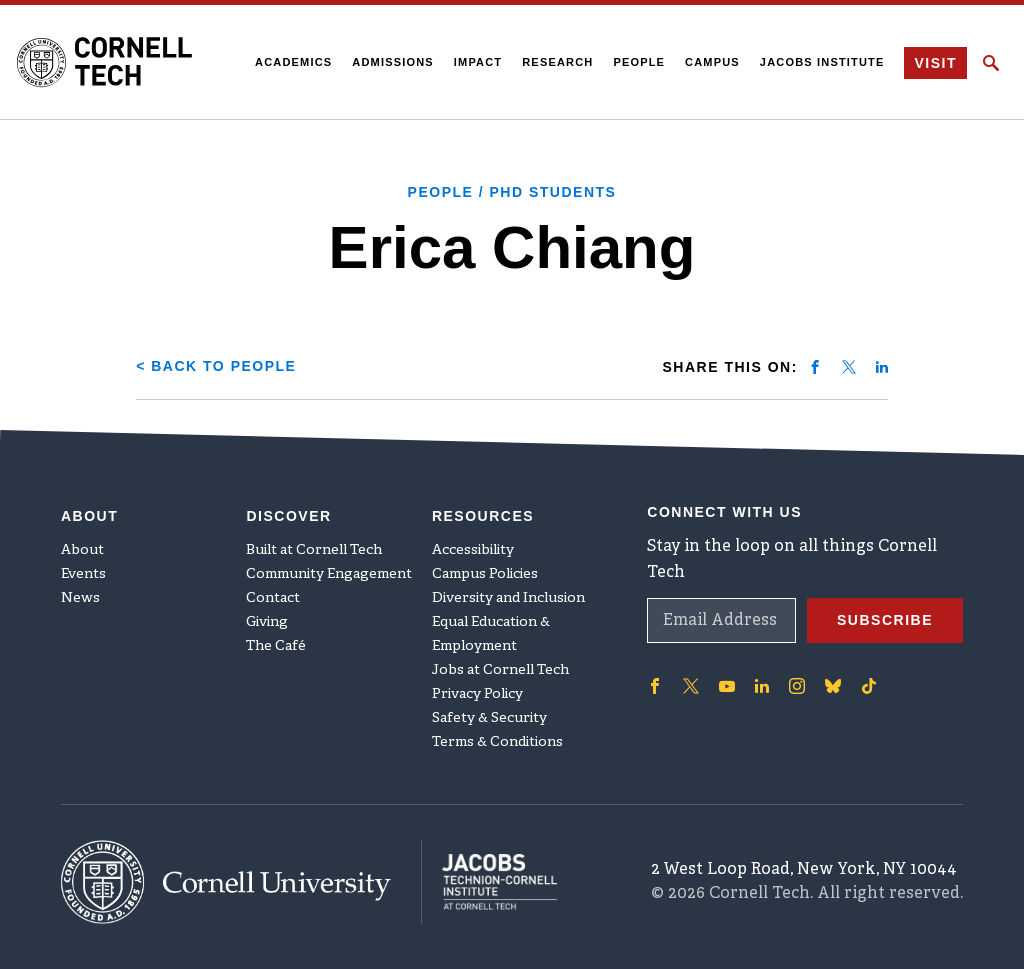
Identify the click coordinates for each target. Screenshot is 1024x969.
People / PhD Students (512, 192)
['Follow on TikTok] (869, 686)
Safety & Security (489, 718)
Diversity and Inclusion (508, 598)
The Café (276, 646)
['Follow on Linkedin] (762, 686)
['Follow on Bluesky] (833, 686)
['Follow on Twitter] (691, 686)
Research (557, 62)
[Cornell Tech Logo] (104, 62)
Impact (478, 62)
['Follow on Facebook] (655, 686)
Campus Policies (485, 574)
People (639, 62)
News (80, 598)
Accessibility (473, 550)
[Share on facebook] (815, 367)
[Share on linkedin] (882, 367)
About (82, 550)
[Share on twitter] (849, 367)
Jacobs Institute (822, 62)
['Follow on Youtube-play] (727, 686)
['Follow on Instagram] (797, 686)
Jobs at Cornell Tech (500, 670)
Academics (293, 62)
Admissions (392, 62)
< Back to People (216, 366)
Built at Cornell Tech (314, 550)
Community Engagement (329, 574)
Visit (935, 63)
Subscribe (885, 620)
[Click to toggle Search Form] (991, 63)
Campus (712, 62)
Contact (273, 598)
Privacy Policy (477, 694)
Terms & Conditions (497, 742)
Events (83, 574)
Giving (267, 622)
